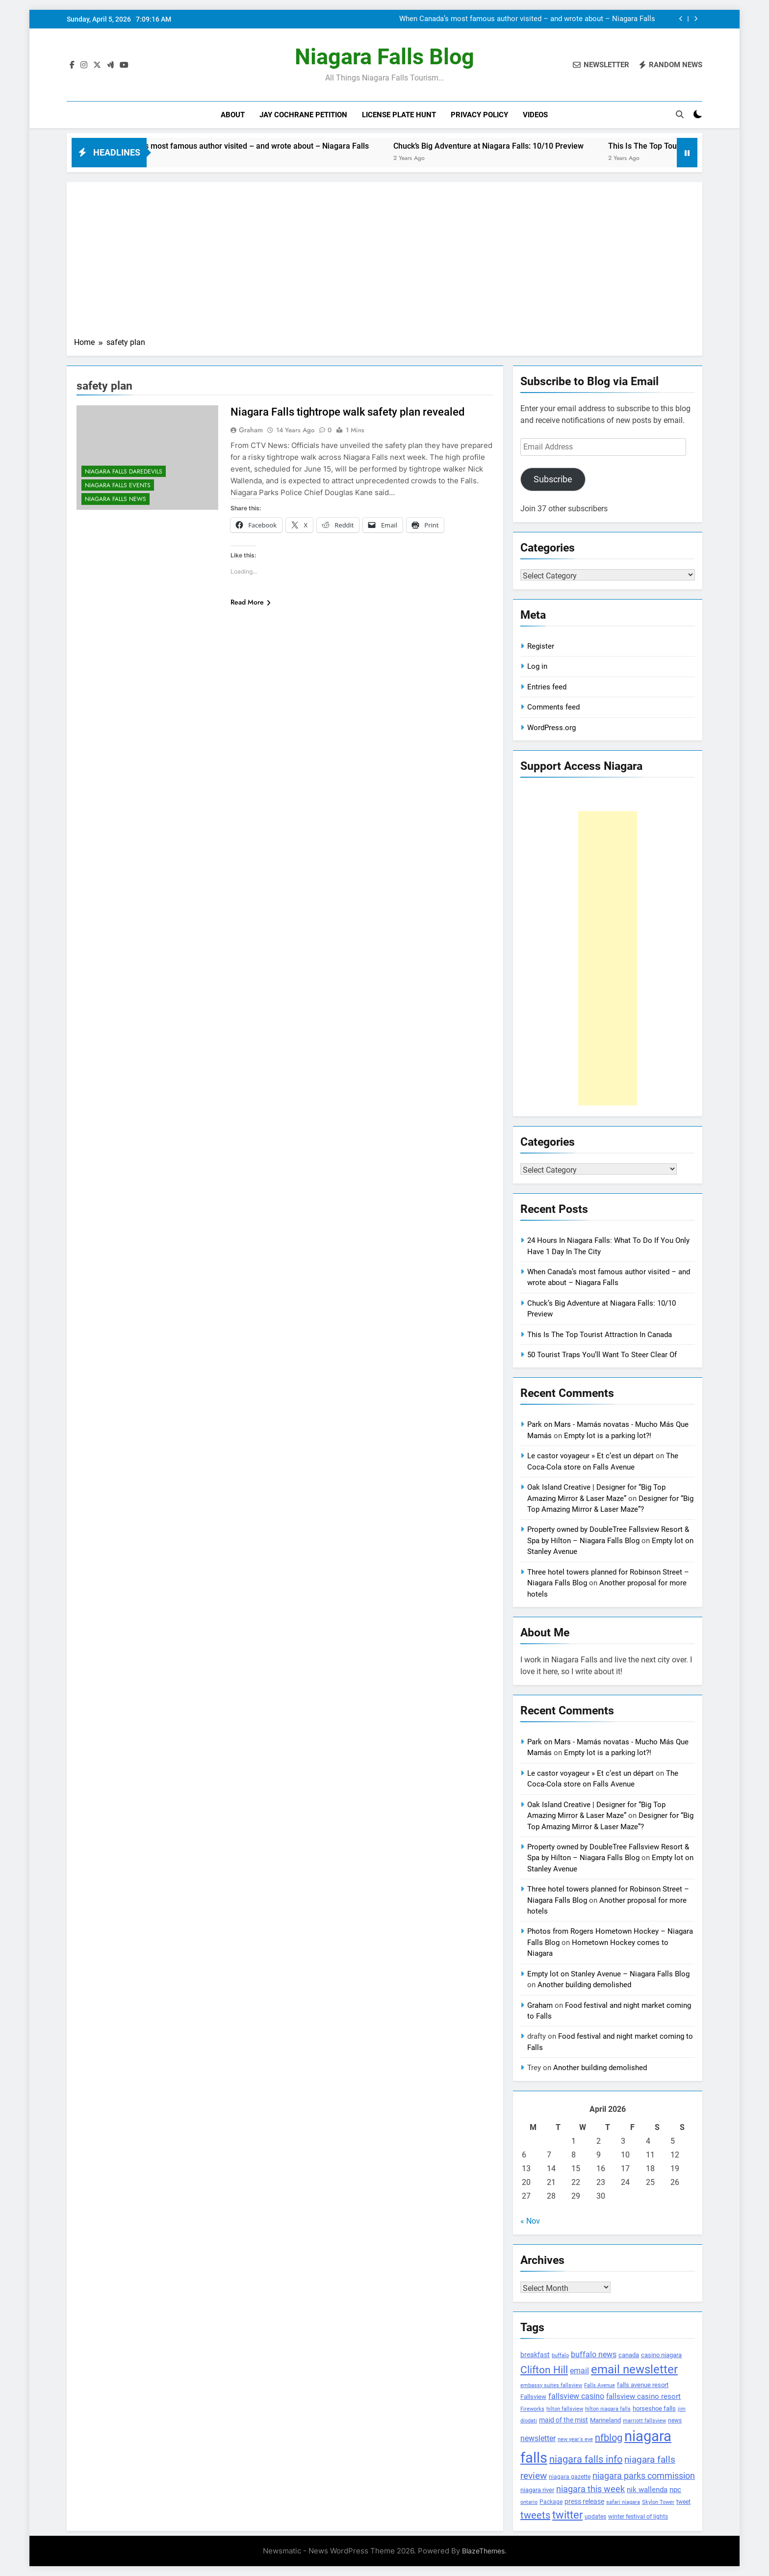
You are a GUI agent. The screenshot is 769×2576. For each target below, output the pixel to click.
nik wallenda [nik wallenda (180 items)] (647, 2489)
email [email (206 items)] (579, 2370)
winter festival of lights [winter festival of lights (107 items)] (638, 2516)
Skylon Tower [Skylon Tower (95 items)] (658, 2502)
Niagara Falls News (115, 499)
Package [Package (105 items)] (551, 2501)
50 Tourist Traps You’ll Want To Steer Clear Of (602, 1354)
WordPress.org (551, 727)
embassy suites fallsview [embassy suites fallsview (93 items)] (551, 2385)
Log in (537, 666)
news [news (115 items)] (675, 2420)
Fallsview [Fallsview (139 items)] (533, 2396)
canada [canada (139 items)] (628, 2355)
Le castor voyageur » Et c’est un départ (590, 1455)
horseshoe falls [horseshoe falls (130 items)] (654, 2408)
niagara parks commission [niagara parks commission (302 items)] (643, 2476)
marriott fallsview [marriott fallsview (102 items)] (644, 2420)
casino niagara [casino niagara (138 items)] (661, 2355)
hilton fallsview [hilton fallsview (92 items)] (564, 2409)
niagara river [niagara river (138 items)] (537, 2490)
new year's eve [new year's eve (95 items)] (575, 2439)
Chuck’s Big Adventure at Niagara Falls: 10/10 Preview (525, 146)
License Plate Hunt (399, 114)
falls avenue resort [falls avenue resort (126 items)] (642, 2385)
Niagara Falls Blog (384, 57)
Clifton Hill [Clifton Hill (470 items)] (544, 2370)
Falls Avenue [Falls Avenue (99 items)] (599, 2385)
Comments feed (553, 707)
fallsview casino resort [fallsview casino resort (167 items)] (643, 2396)
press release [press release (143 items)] (584, 2501)
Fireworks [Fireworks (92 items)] (532, 2409)
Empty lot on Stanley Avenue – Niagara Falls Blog (608, 1974)
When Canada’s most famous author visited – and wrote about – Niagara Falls (527, 19)
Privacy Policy (479, 114)
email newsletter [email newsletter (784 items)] (634, 2369)
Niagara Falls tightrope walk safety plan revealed (347, 412)
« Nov (530, 2221)
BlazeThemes (483, 2551)
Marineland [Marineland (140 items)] (605, 2420)
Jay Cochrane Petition (303, 114)
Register (540, 646)
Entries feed (546, 687)
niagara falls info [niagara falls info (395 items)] (585, 2459)
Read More (251, 602)
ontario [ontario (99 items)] (529, 2502)
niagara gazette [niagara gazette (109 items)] (569, 2476)
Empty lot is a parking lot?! (607, 1435)
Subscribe (553, 479)
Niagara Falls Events (118, 485)
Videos (535, 114)
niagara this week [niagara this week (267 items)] (590, 2489)
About (233, 114)
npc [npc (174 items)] (675, 2489)
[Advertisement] (384, 263)
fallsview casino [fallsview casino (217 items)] (576, 2396)
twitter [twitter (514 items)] (567, 2515)
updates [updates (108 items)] (595, 2516)
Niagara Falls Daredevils (123, 471)
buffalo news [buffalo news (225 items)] (593, 2354)
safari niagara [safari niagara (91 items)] (623, 2502)
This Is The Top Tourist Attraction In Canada (599, 1334)
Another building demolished (584, 1984)
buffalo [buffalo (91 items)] (560, 2355)
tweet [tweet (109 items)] (683, 2501)
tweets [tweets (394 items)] (535, 2515)
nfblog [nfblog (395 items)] (608, 2438)
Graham (251, 430)
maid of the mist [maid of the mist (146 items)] (563, 2420)
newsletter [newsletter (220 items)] (538, 2438)
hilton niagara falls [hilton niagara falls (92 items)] (608, 2409)
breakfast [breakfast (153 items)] (535, 2355)
